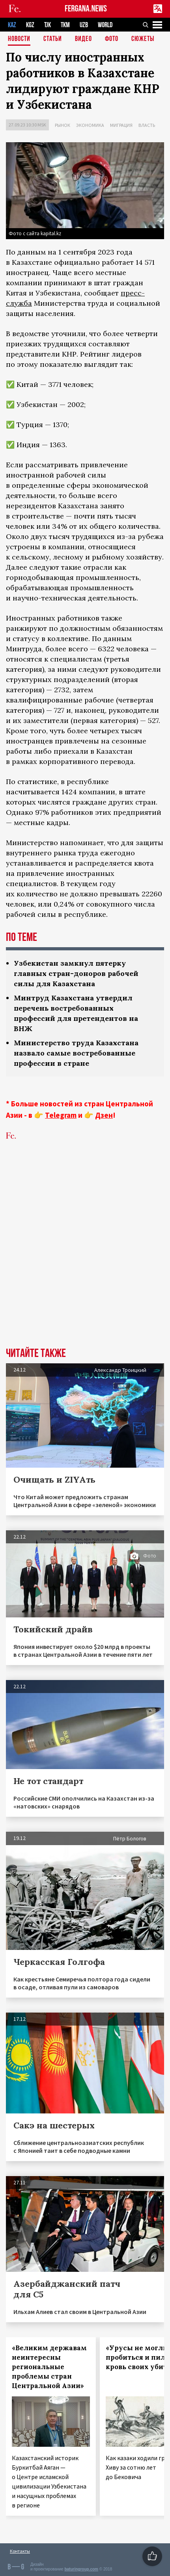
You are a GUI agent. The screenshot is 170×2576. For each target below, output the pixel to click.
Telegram (61, 1115)
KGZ (30, 25)
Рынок (62, 125)
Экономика (90, 125)
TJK (47, 25)
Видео (83, 39)
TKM (65, 25)
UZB (84, 25)
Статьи (52, 39)
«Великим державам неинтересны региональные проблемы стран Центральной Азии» (49, 2367)
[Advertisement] (85, 1256)
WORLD (105, 25)
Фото (111, 39)
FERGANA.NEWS (86, 8)
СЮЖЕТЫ (142, 39)
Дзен (104, 1115)
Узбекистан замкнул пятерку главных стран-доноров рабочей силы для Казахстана (76, 973)
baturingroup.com (81, 2569)
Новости (19, 39)
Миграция (121, 125)
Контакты (20, 2551)
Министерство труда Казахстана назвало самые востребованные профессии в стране (76, 1053)
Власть (146, 125)
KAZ (12, 25)
